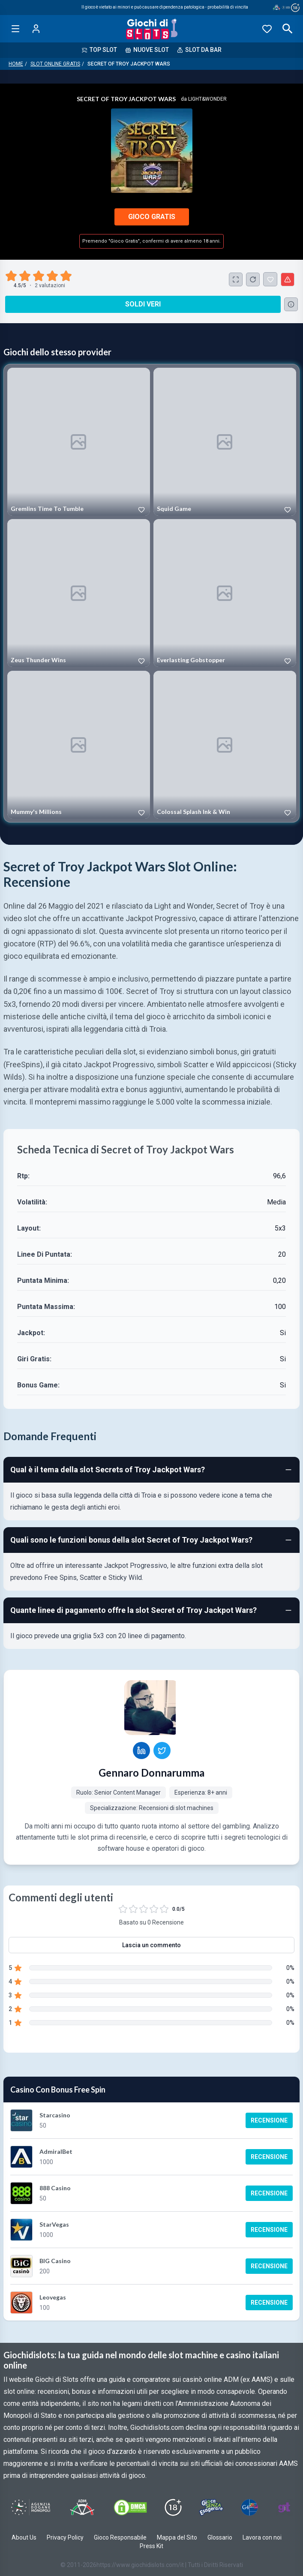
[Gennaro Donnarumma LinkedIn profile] (141, 1750)
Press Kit (151, 2546)
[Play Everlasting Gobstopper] (224, 593)
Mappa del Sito (177, 2537)
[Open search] (287, 28)
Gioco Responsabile (120, 2537)
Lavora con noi (262, 2537)
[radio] (12, 276)
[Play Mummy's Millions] (78, 745)
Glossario (219, 2537)
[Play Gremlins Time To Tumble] (78, 442)
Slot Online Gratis (55, 63)
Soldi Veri (143, 304)
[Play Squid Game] (224, 442)
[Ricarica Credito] (253, 279)
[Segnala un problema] (287, 279)
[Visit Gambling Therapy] (284, 2507)
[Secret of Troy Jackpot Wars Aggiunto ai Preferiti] (270, 279)
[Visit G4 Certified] (249, 2507)
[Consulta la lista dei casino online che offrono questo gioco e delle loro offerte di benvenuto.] (291, 304)
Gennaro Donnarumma (151, 1772)
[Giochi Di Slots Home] (151, 28)
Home (16, 63)
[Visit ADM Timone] (82, 2507)
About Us (24, 2537)
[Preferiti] (267, 28)
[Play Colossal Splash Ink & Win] (224, 745)
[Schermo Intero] (236, 279)
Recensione (269, 2120)
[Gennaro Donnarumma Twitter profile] (162, 1750)
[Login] (36, 28)
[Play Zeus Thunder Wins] (78, 593)
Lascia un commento (151, 1945)
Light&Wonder (207, 99)
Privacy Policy (65, 2537)
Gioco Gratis (151, 217)
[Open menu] (15, 28)
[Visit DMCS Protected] (130, 2507)
